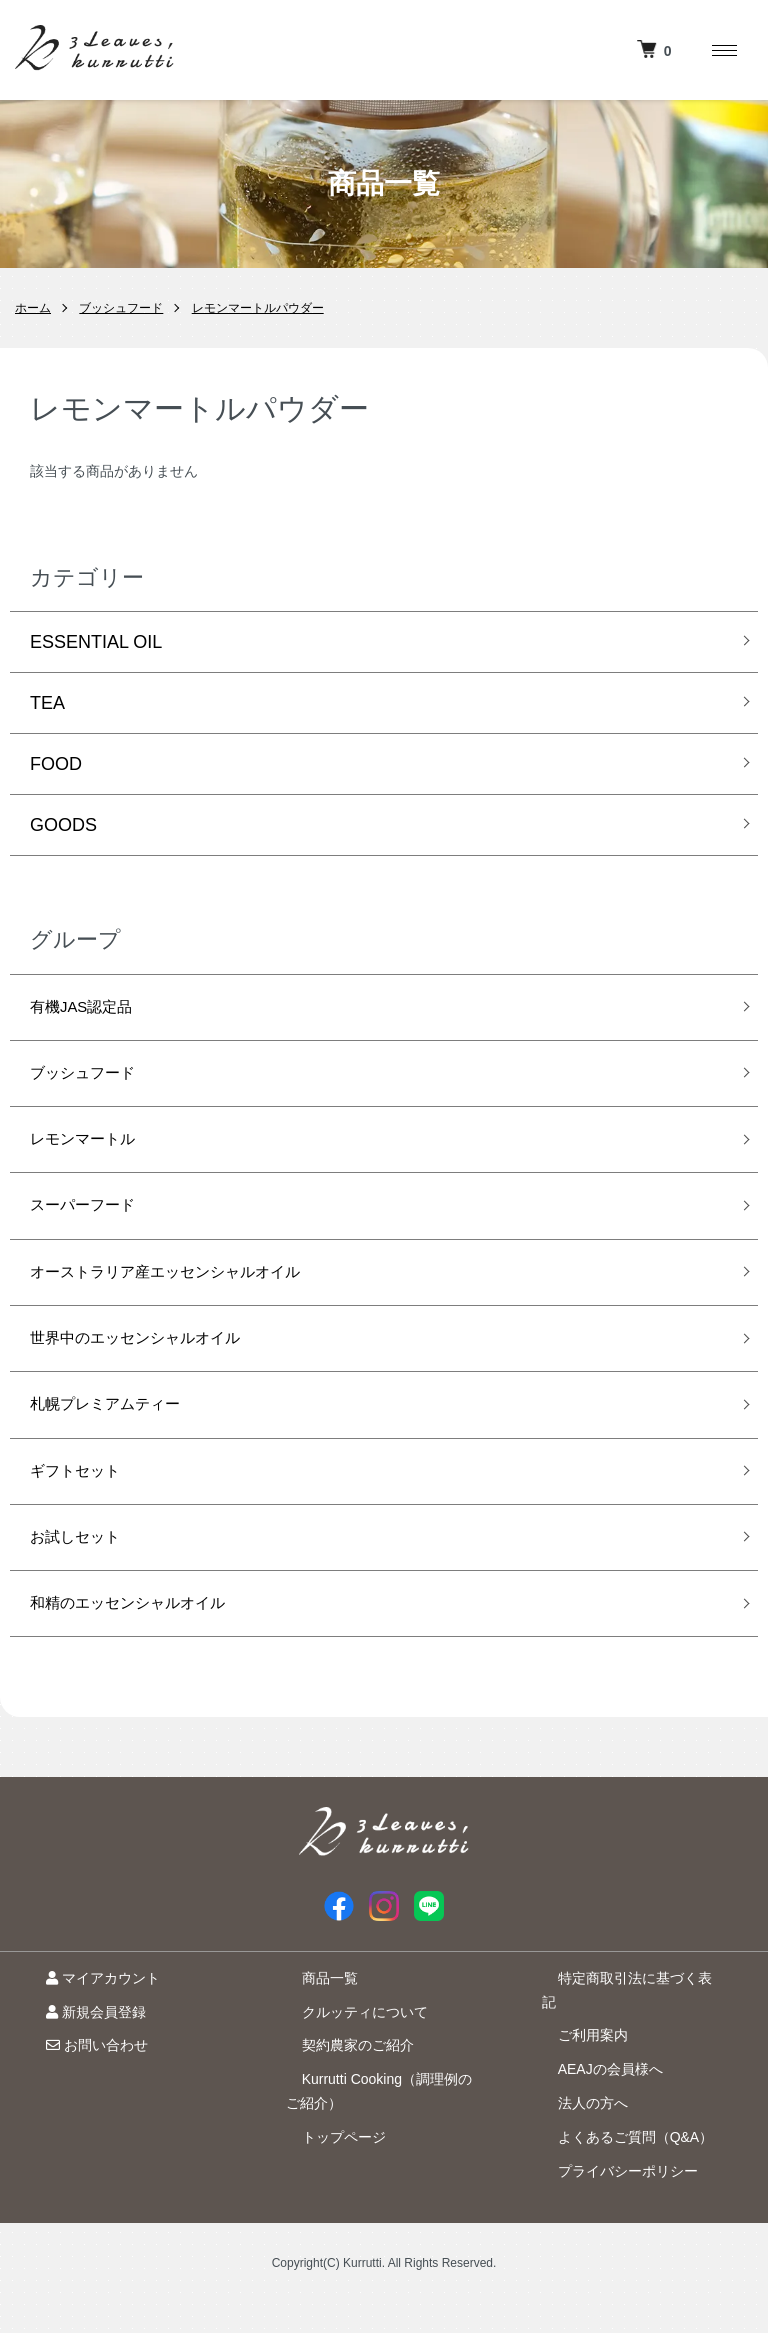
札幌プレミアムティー (120, 1439)
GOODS (63, 825)
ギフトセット (84, 1511)
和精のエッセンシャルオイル (147, 1654)
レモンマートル (93, 1153)
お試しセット (84, 1582)
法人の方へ (577, 2132)
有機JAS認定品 (91, 1010)
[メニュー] (723, 50)
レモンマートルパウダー (258, 308)
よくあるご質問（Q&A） (620, 2166)
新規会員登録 (80, 2065)
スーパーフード (93, 1224)
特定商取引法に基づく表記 (626, 2031)
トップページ (328, 2190)
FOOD (56, 764)
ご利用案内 (577, 2065)
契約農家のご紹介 (342, 2098)
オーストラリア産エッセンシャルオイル (192, 1296)
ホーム (33, 308)
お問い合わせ (81, 2098)
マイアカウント (87, 2031)
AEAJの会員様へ (594, 2098)
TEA (47, 703)
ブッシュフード (121, 308)
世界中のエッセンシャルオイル (156, 1368)
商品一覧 (314, 2031)
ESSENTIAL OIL (96, 642)
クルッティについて (349, 2065)
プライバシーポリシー (612, 2200)
